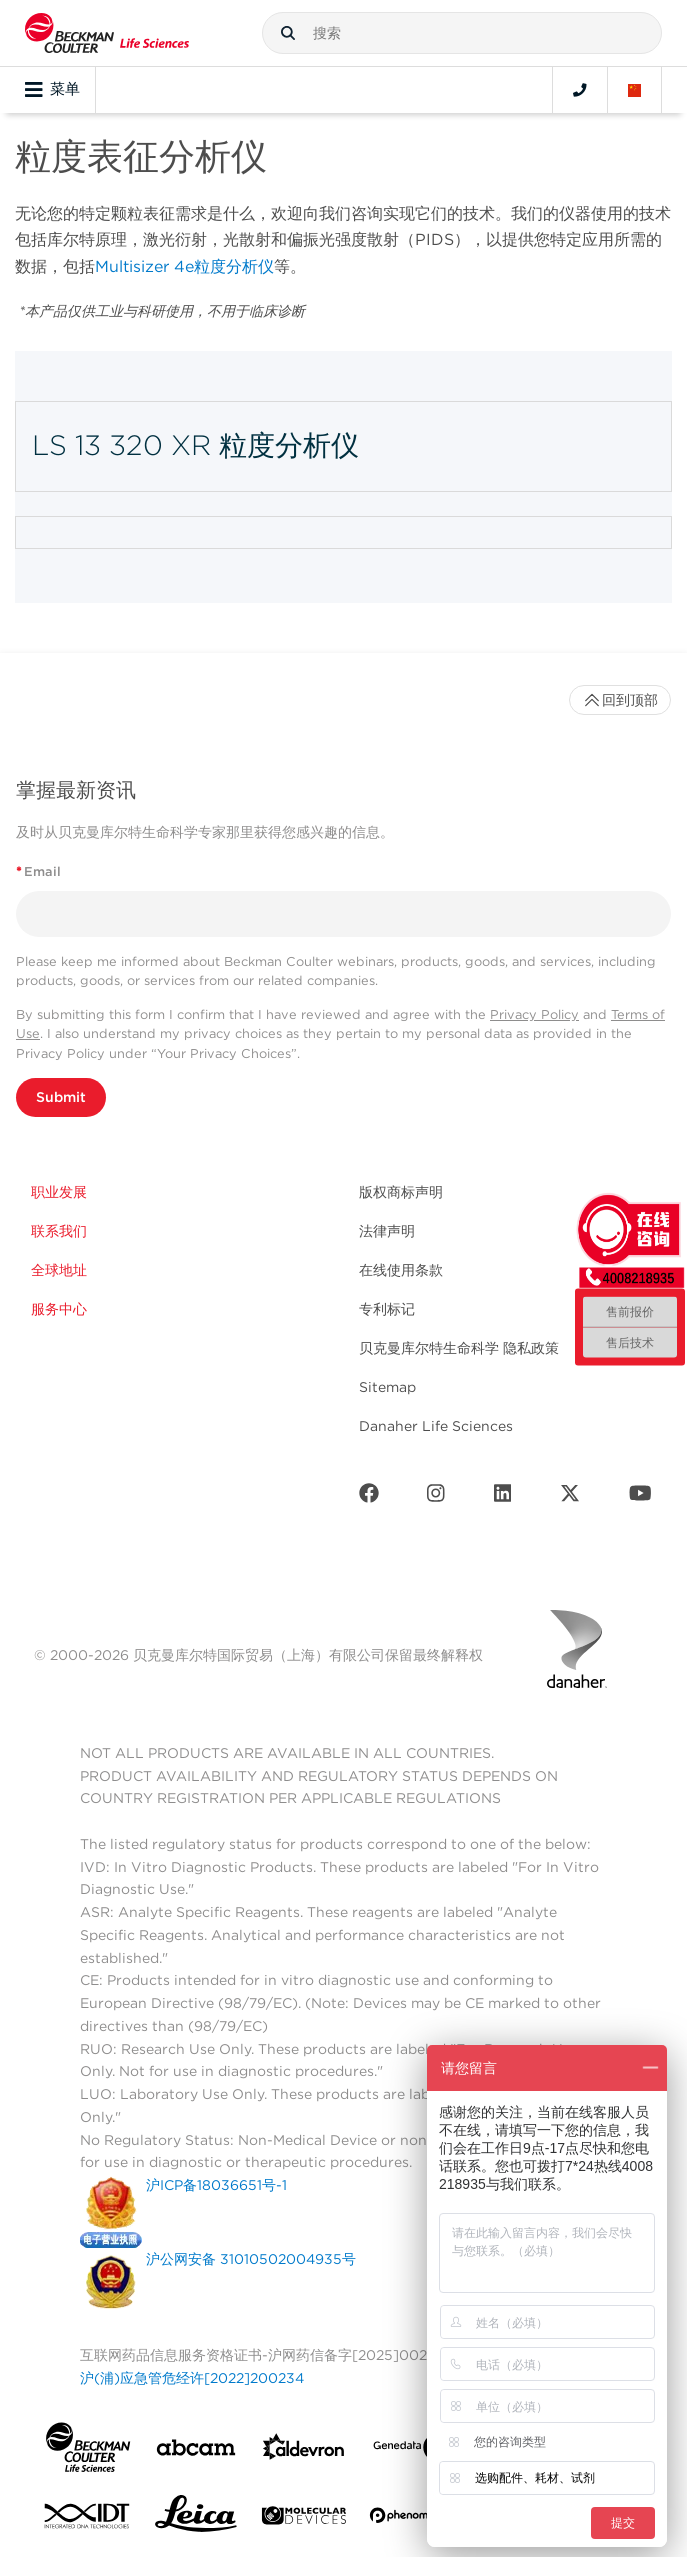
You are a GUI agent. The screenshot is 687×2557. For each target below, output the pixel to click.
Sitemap (387, 1387)
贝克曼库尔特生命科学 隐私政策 (459, 1348)
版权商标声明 (401, 1192)
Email (38, 871)
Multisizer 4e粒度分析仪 (184, 266)
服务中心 (59, 1309)
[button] (288, 33)
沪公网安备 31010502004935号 (251, 2259)
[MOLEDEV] (304, 2519)
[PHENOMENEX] (412, 2519)
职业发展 (59, 1192)
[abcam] (196, 2451)
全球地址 (59, 1270)
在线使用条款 (401, 1270)
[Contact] (580, 90)
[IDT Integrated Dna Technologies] (88, 2520)
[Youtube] (640, 1497)
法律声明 (387, 1231)
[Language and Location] (635, 90)
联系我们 (59, 1231)
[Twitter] (570, 1497)
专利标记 (387, 1309)
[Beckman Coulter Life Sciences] (107, 33)
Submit (61, 1097)
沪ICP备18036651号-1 (216, 2185)
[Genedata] (412, 2451)
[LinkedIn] (503, 1497)
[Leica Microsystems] (196, 2519)
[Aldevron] (304, 2451)
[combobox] (462, 33)
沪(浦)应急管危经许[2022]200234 (192, 2378)
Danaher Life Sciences (436, 1426)
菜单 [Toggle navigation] (52, 90)
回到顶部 (620, 700)
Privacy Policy (534, 1014)
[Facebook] (369, 1497)
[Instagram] (436, 1497)
